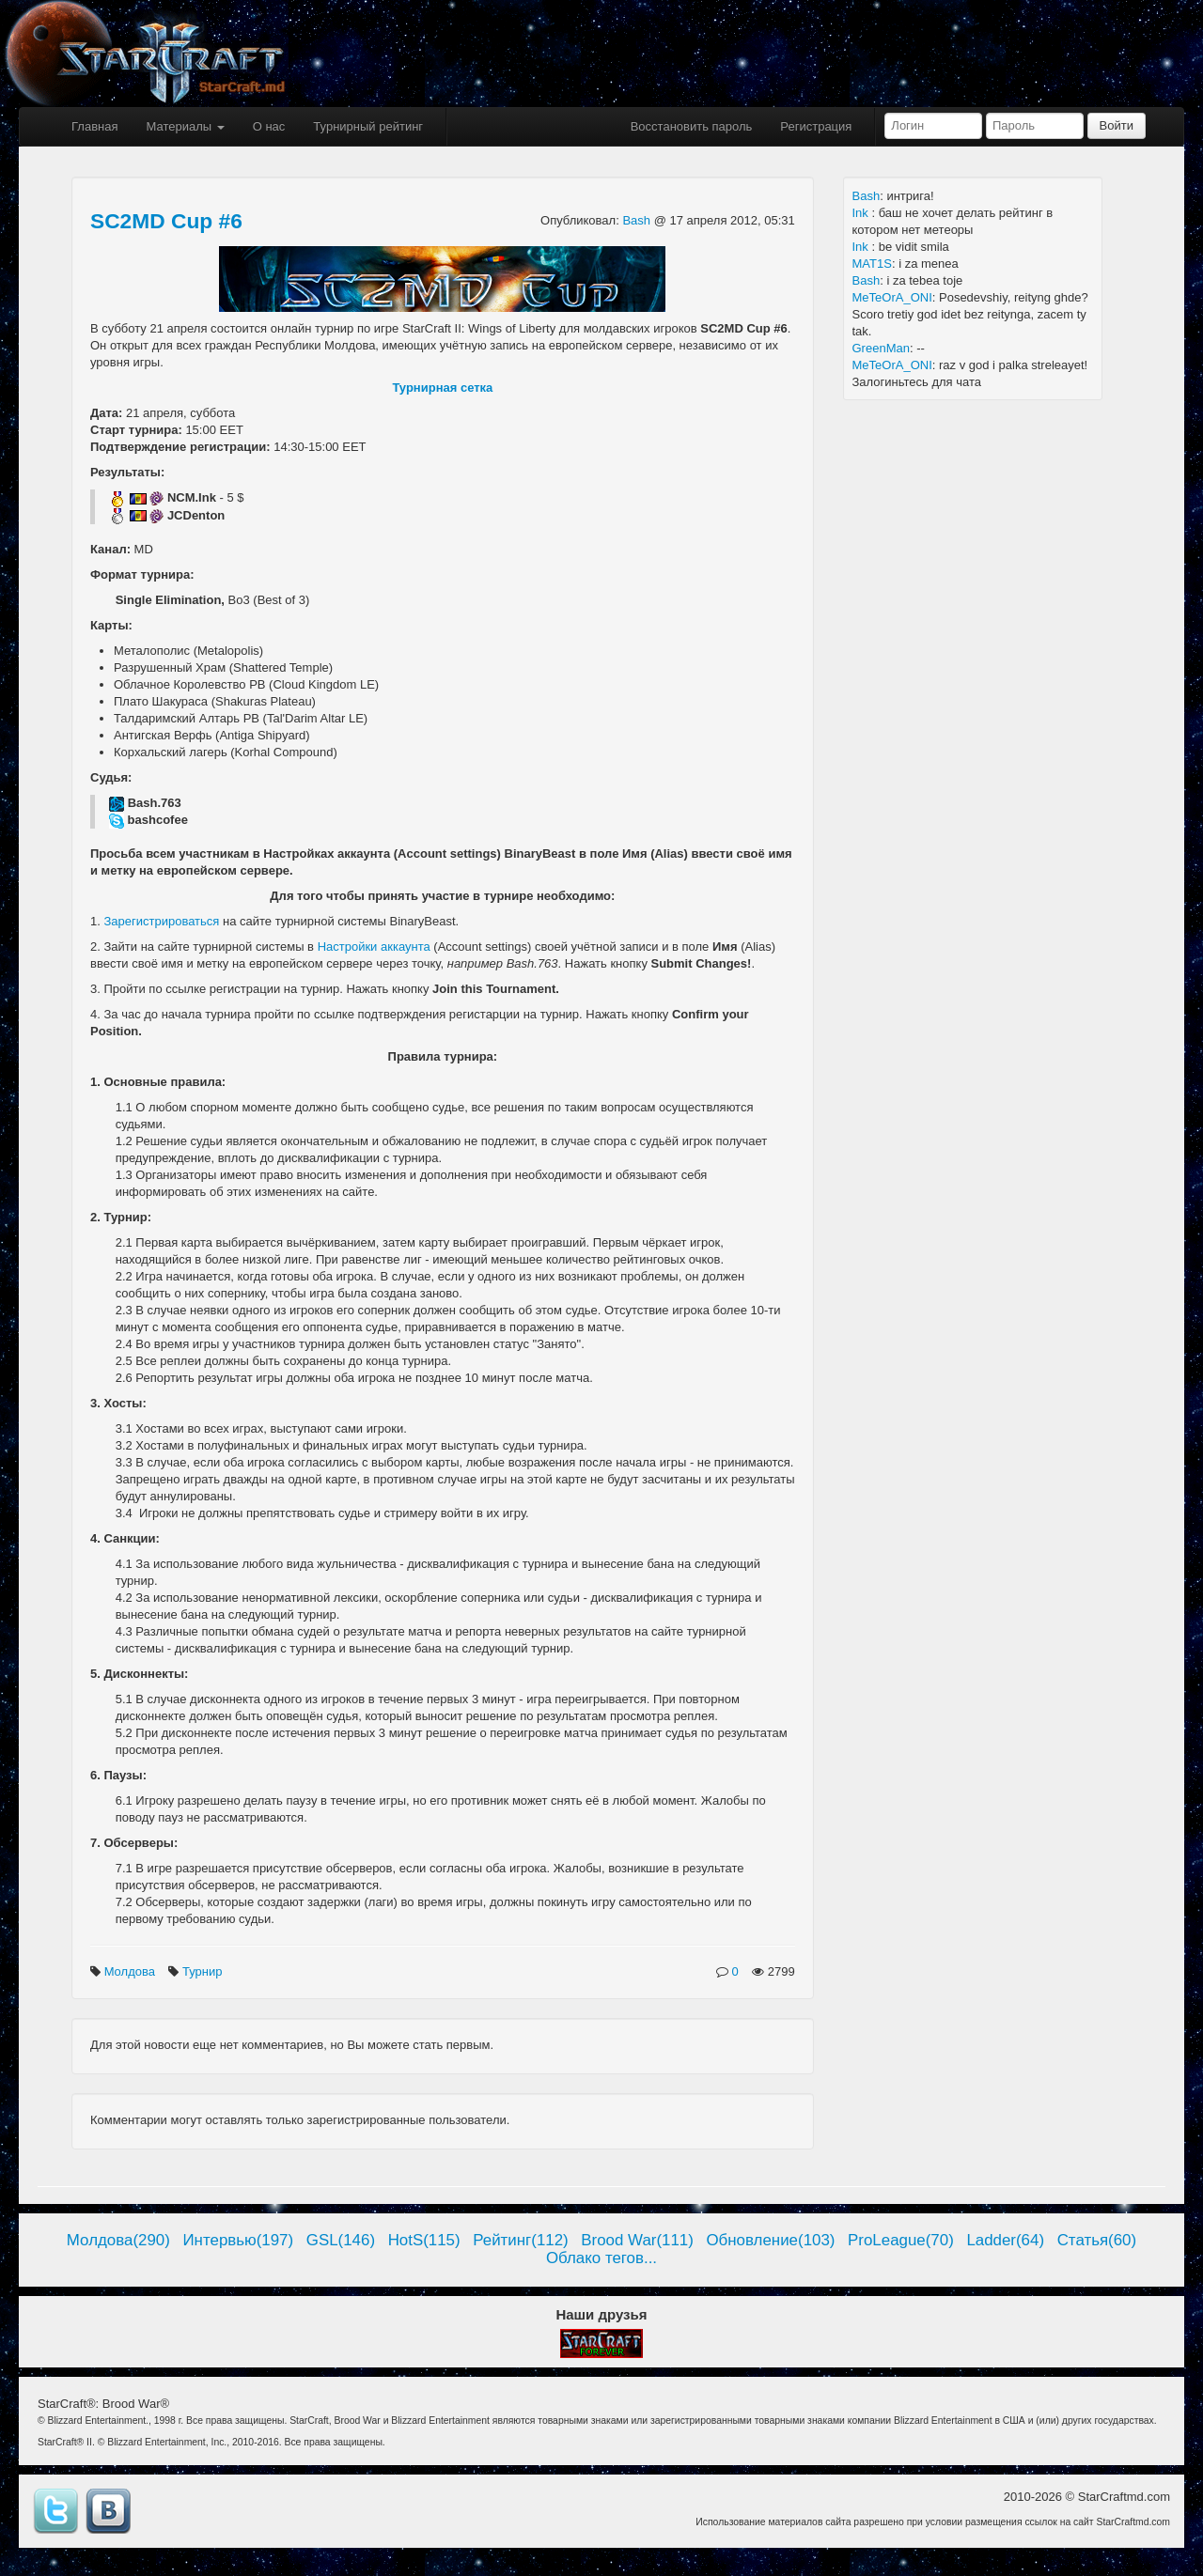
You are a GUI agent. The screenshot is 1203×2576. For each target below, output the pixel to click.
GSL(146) (340, 2240)
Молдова (131, 1971)
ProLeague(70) (901, 2240)
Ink (862, 213)
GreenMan (881, 348)
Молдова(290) (118, 2240)
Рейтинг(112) (520, 2240)
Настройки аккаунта (374, 946)
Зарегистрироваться (161, 921)
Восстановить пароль (692, 126)
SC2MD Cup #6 (166, 221)
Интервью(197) (237, 2240)
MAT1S (872, 263)
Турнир (204, 1971)
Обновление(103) (770, 2240)
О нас (269, 126)
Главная (94, 126)
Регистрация (815, 126)
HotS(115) (424, 2240)
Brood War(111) (637, 2240)
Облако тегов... (601, 2258)
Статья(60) (1097, 2240)
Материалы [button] (185, 126)
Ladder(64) (1005, 2240)
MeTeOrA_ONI (892, 297)
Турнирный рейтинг (368, 126)
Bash (637, 220)
